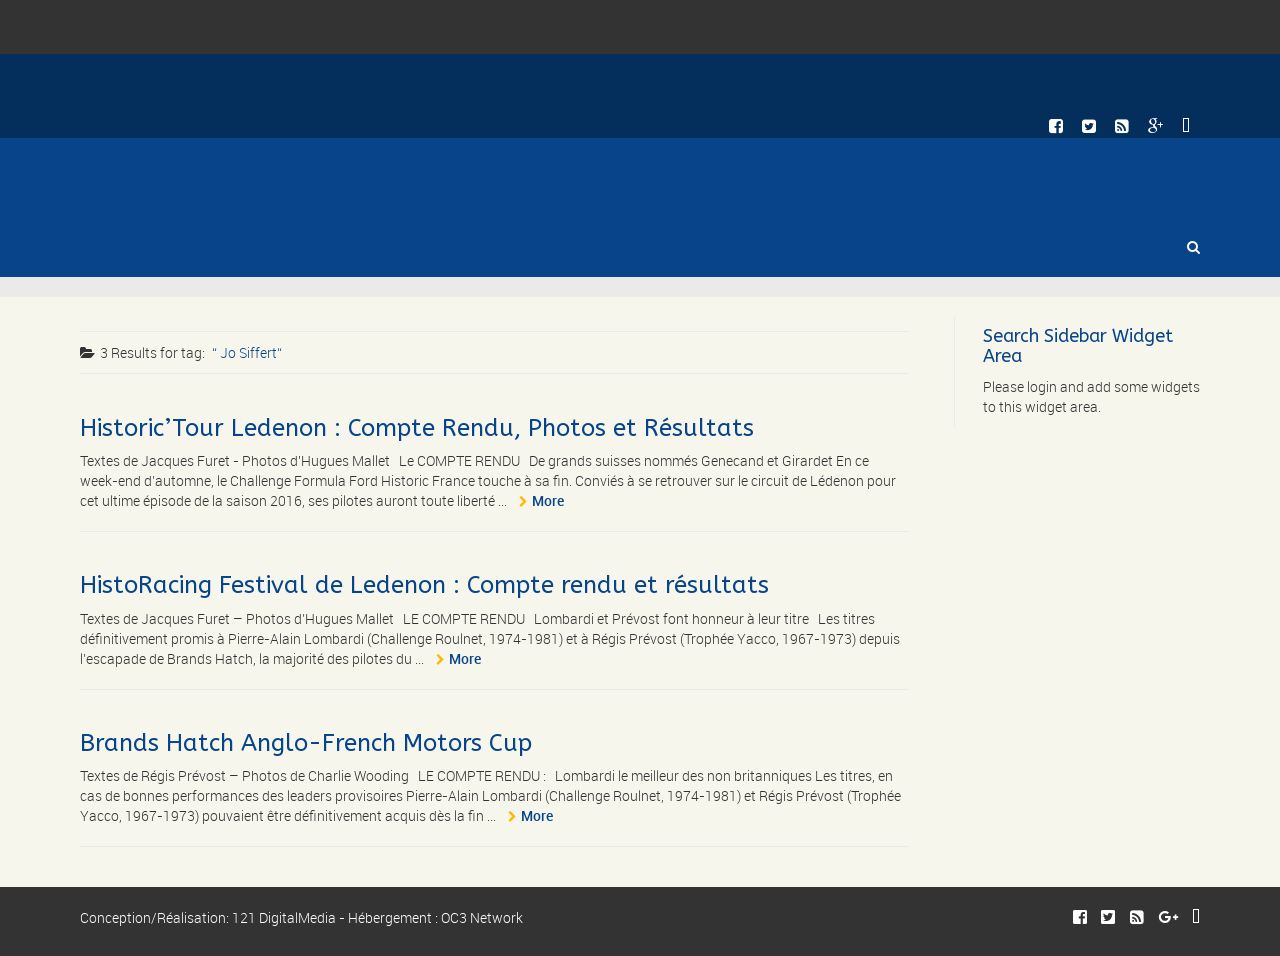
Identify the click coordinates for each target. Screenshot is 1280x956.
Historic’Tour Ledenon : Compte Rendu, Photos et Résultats (417, 428)
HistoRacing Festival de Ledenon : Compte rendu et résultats (424, 585)
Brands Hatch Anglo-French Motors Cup (306, 743)
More (548, 500)
